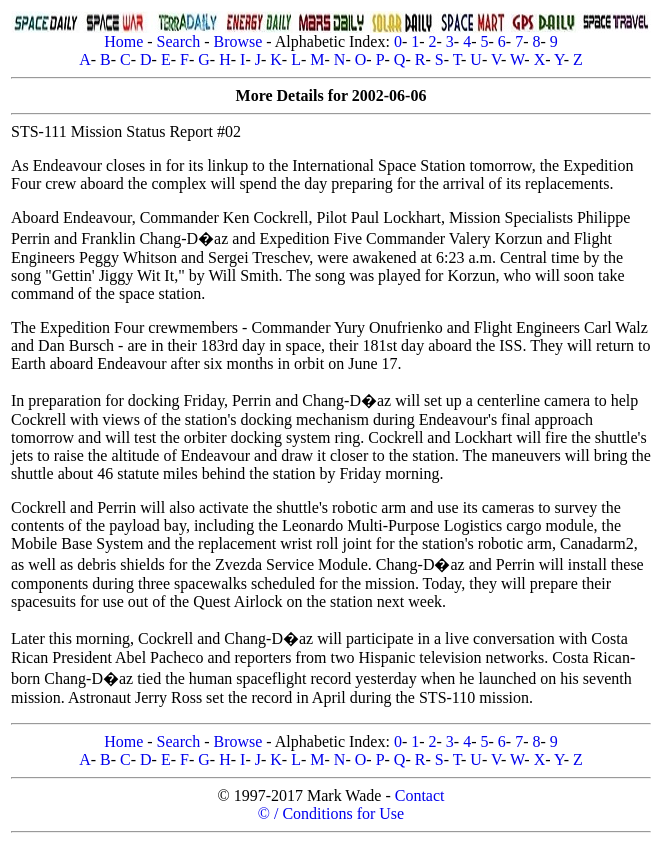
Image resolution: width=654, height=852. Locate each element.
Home (123, 41)
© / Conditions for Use (331, 813)
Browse (237, 41)
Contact (420, 795)
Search (179, 41)
